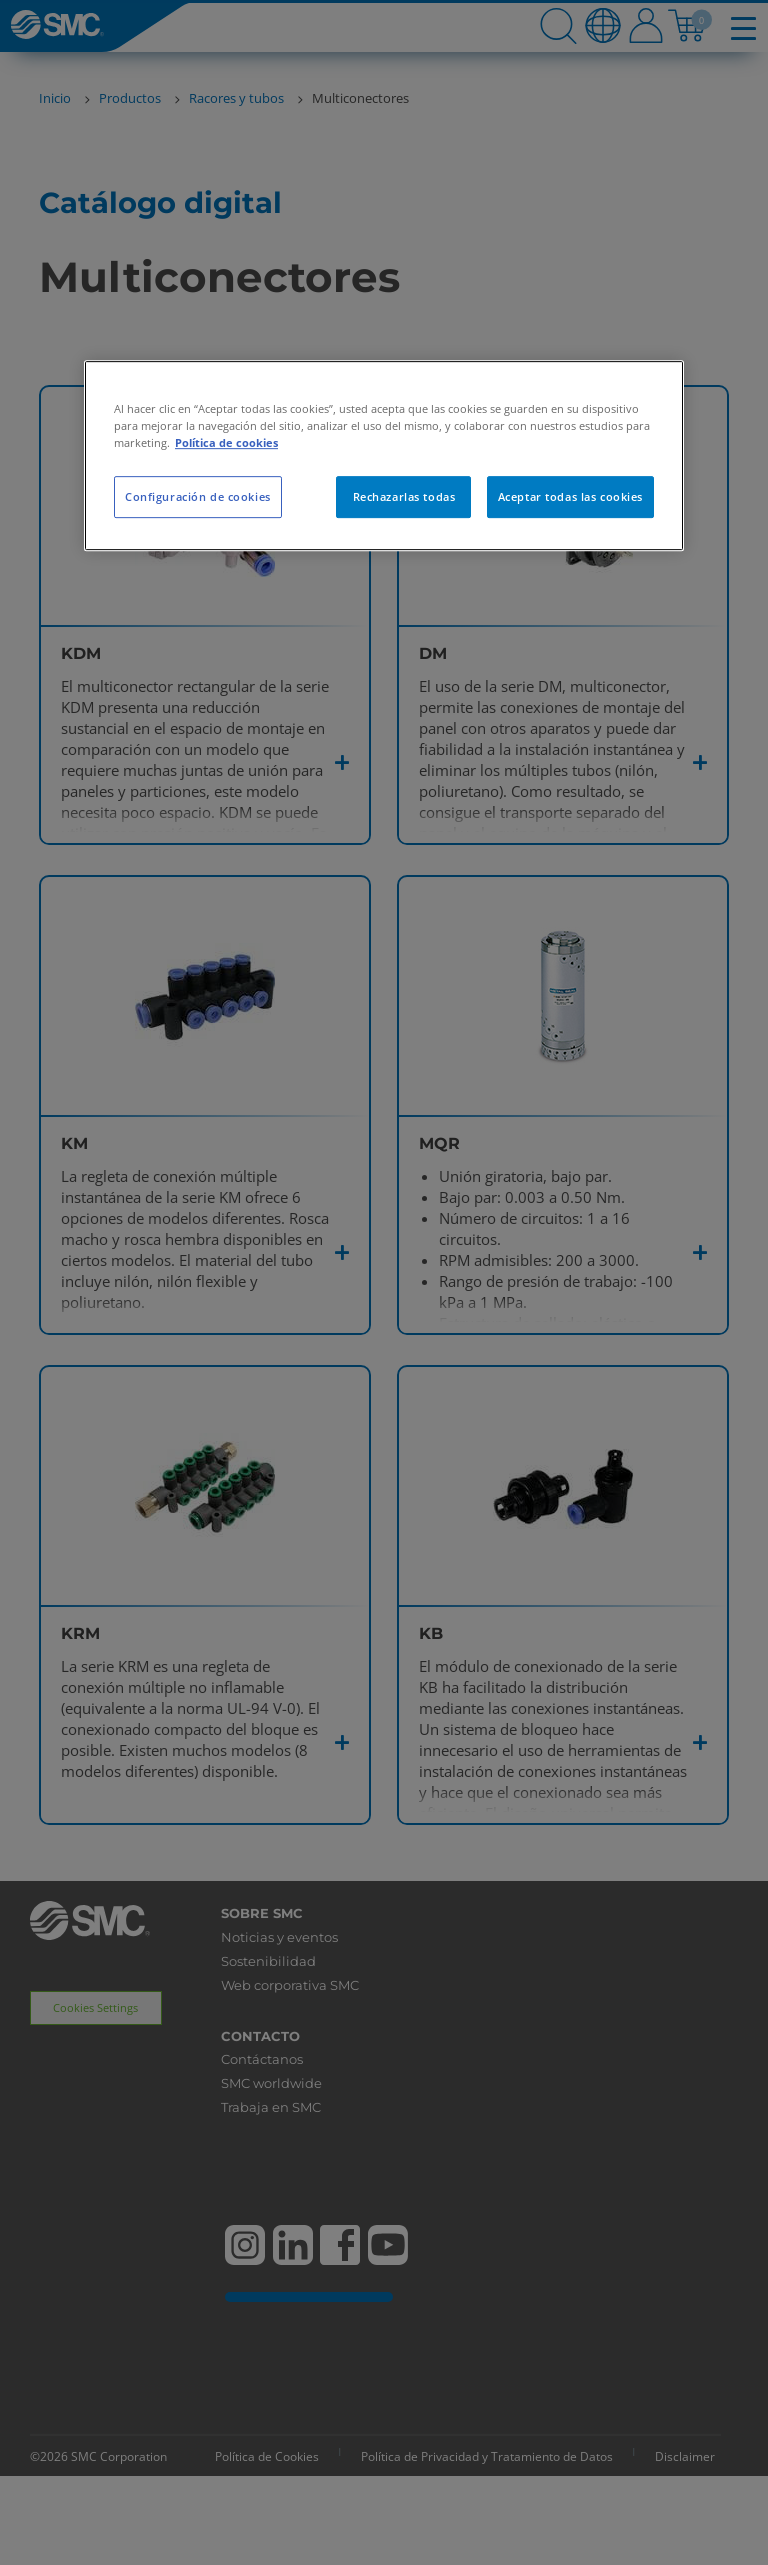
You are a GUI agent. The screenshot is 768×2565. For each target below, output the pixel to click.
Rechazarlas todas (404, 496)
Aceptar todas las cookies (570, 496)
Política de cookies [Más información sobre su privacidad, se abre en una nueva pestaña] (226, 442)
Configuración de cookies (198, 496)
